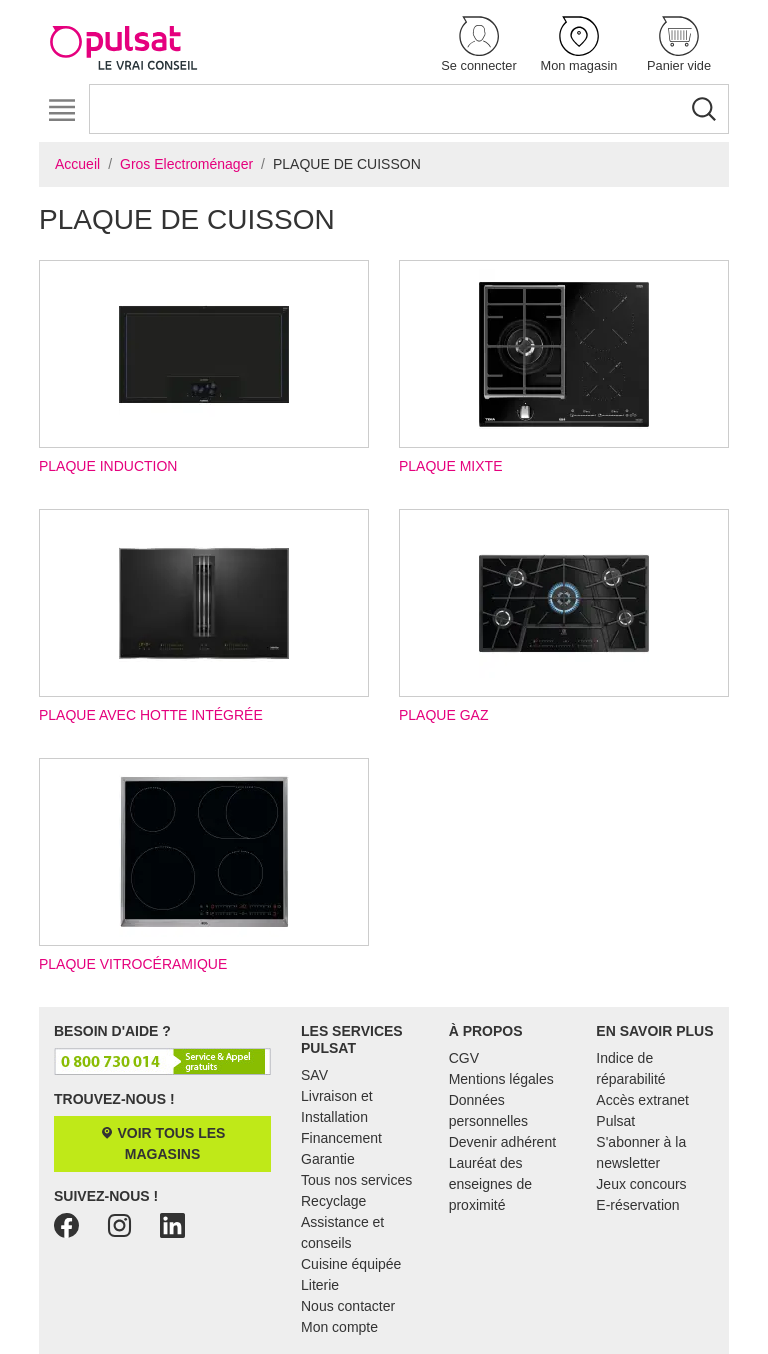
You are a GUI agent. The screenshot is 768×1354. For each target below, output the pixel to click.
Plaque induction (204, 367)
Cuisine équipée (351, 1264)
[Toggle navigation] (61, 110)
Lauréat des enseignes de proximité (490, 1184)
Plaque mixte (564, 367)
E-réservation (637, 1205)
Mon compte (339, 1327)
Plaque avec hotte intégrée (204, 616)
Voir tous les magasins (163, 1143)
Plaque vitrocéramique (204, 865)
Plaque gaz (564, 616)
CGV (464, 1058)
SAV (314, 1075)
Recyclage (333, 1201)
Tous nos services (356, 1180)
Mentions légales (501, 1079)
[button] (479, 45)
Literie (320, 1285)
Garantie (328, 1159)
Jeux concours (641, 1184)
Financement (341, 1138)
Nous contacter (348, 1306)
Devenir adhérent (502, 1142)
